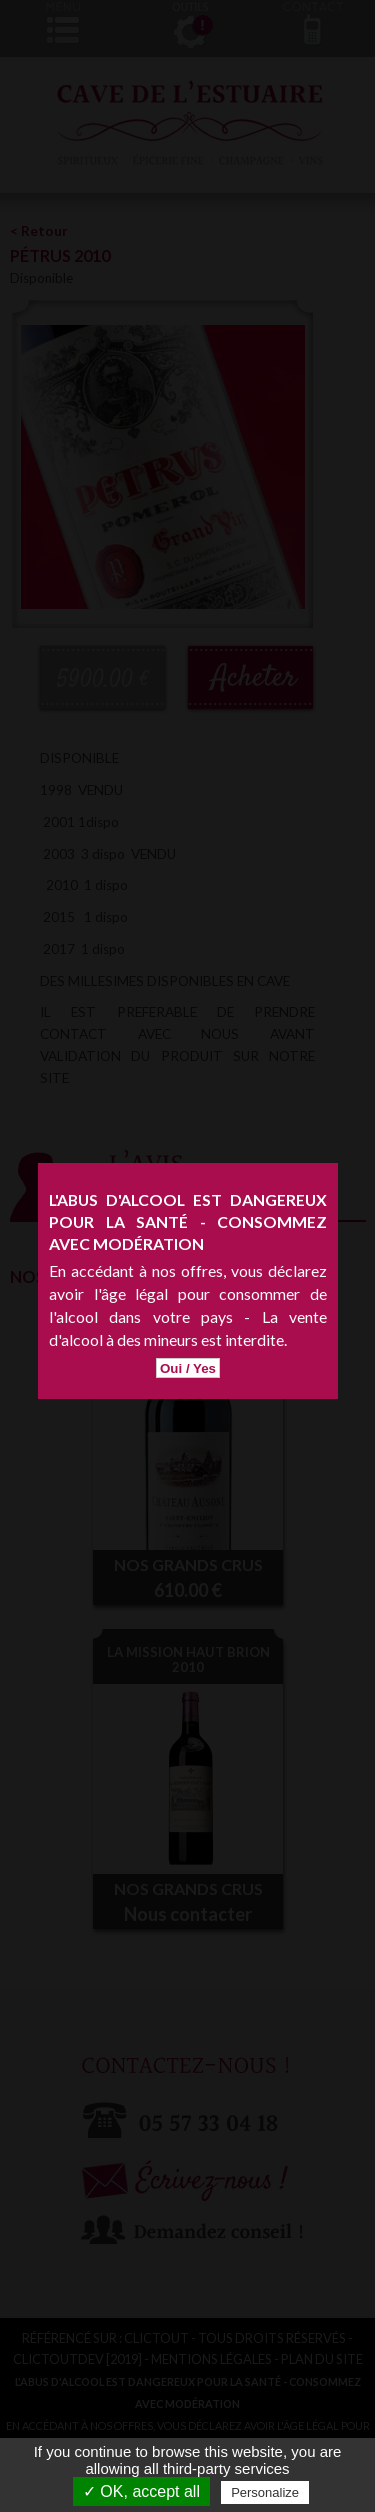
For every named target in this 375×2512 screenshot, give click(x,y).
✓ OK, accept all (141, 2491)
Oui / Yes (188, 1295)
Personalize (265, 2492)
